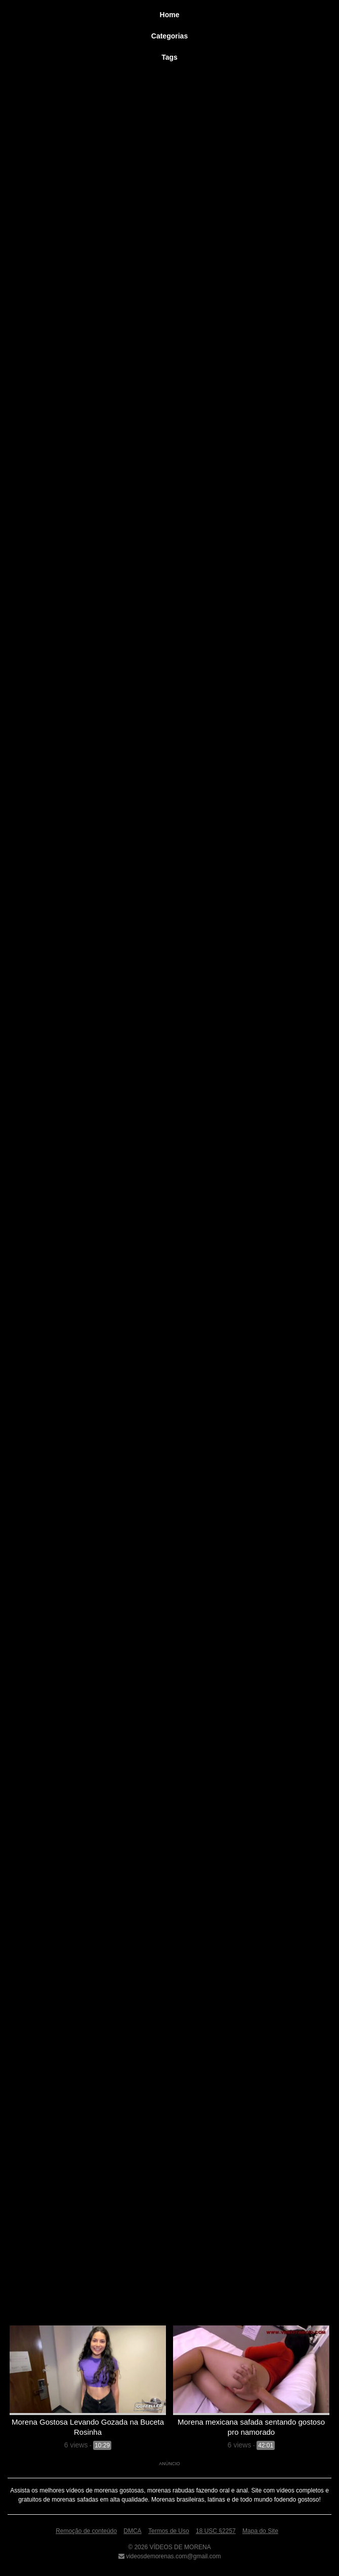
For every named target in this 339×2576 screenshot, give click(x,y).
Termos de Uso (168, 2530)
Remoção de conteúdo (86, 2530)
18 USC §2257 (216, 2530)
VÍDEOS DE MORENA (179, 2547)
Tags (169, 57)
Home (170, 15)
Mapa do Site (260, 2530)
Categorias (169, 36)
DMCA (132, 2530)
